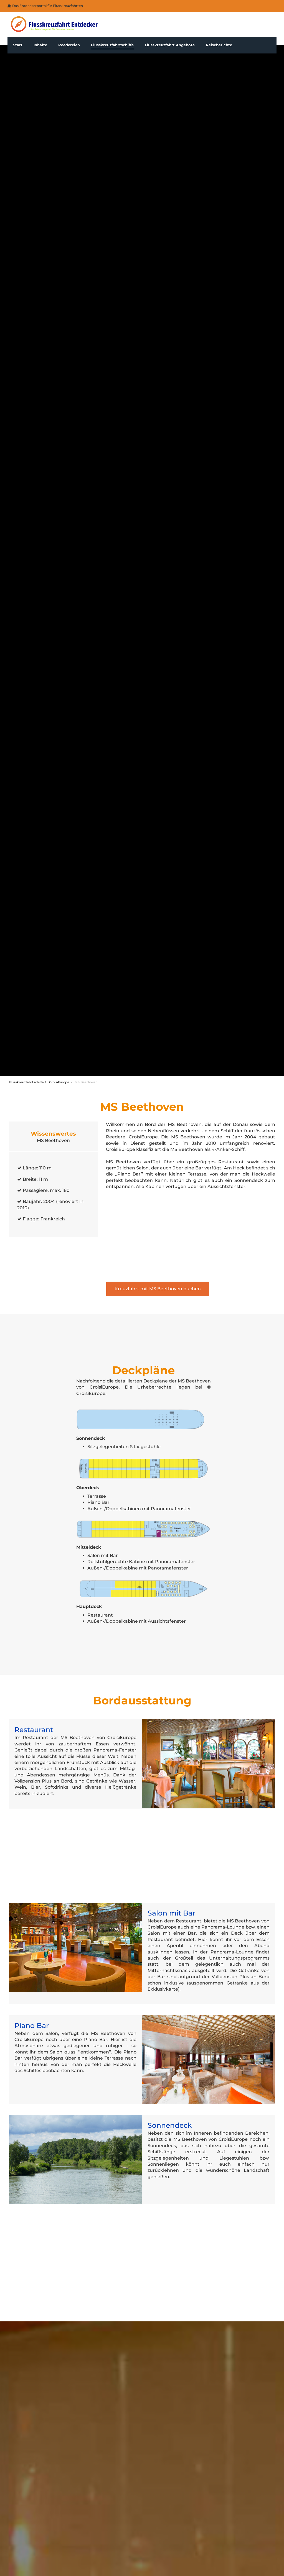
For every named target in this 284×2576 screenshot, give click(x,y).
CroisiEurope (59, 1082)
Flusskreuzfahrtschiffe (112, 45)
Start (17, 45)
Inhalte (40, 45)
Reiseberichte (219, 45)
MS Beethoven (86, 1082)
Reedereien (69, 45)
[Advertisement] (190, 1235)
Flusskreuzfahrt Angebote (170, 45)
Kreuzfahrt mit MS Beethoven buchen (158, 1288)
